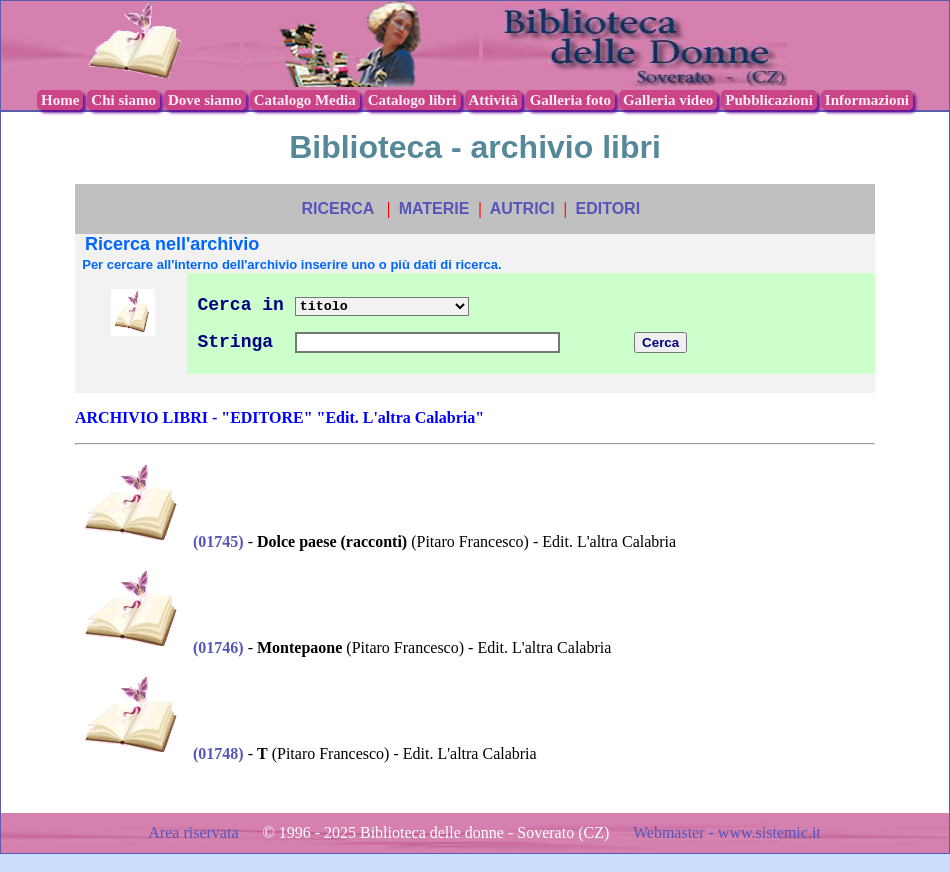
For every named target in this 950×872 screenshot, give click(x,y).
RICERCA (337, 208)
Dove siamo (205, 100)
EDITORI (607, 208)
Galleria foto (570, 100)
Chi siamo (123, 100)
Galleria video (668, 100)
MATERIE (434, 208)
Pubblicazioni (769, 100)
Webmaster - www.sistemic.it (727, 832)
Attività (493, 100)
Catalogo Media (305, 100)
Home (60, 100)
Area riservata (195, 832)
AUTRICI (522, 208)
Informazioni (867, 100)
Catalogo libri (412, 100)
